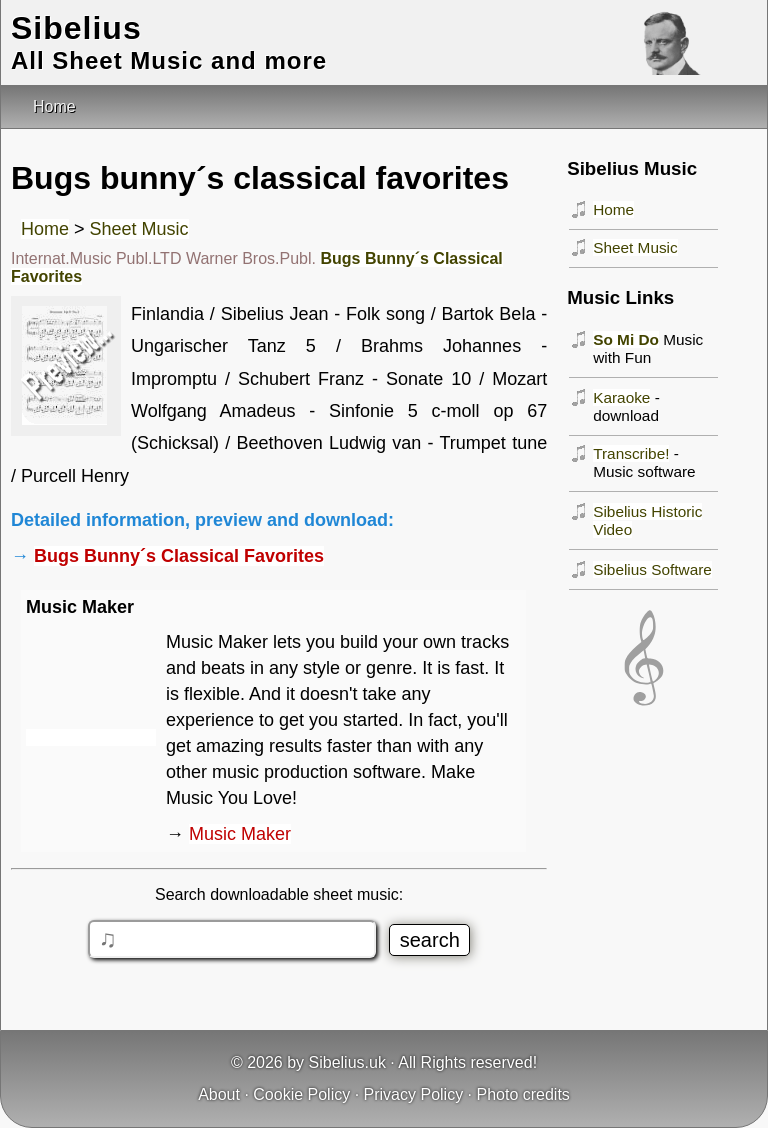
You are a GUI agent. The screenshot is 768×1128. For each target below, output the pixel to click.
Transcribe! (631, 453)
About (219, 1094)
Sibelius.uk (347, 1062)
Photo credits (522, 1094)
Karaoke (621, 397)
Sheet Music (139, 229)
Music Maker (240, 834)
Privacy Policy (414, 1094)
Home (45, 229)
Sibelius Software (652, 569)
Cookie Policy (301, 1094)
